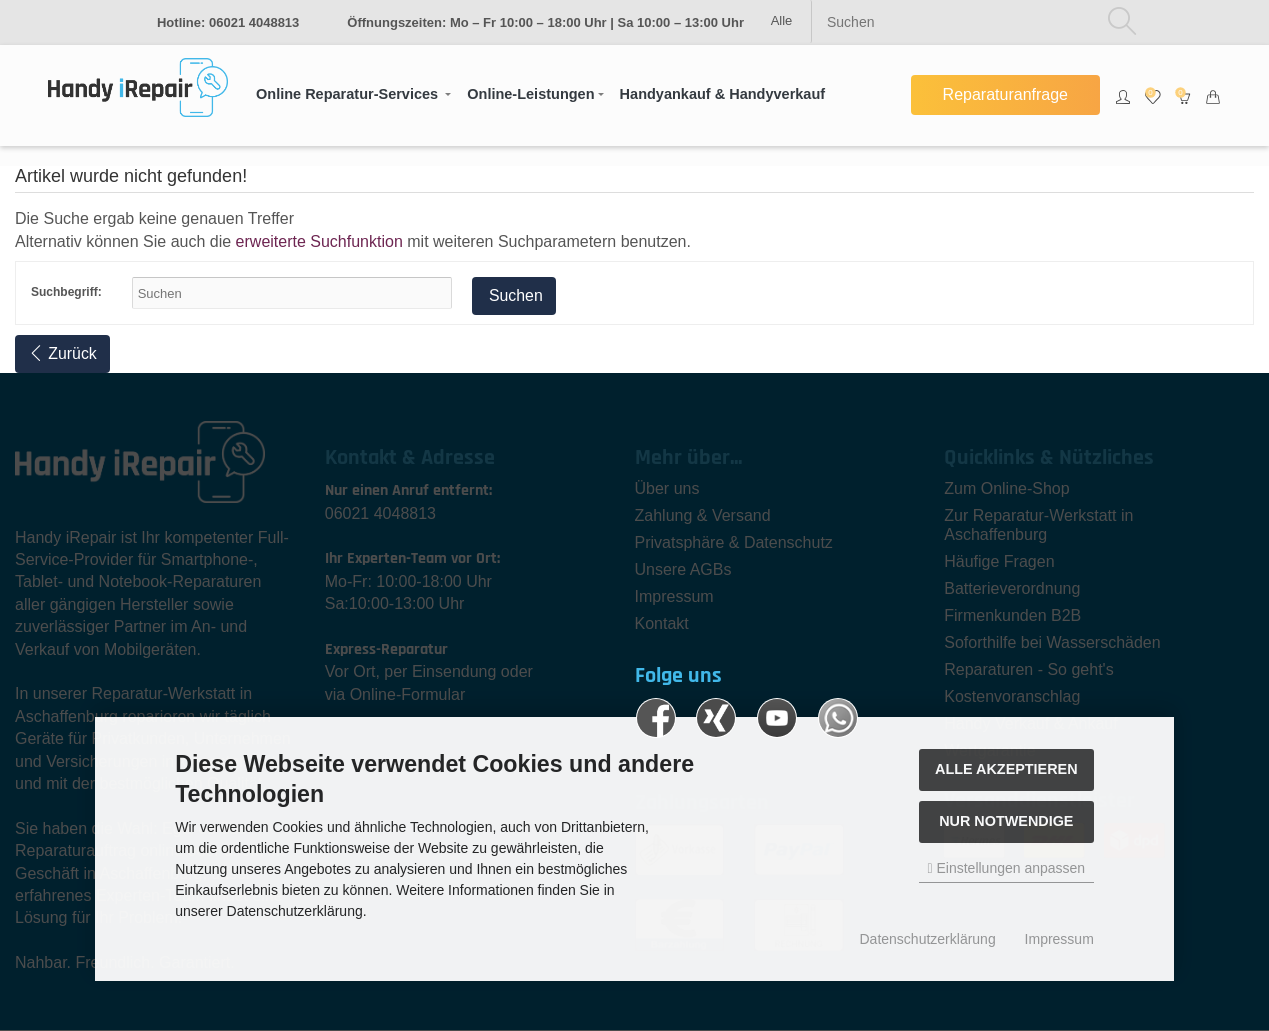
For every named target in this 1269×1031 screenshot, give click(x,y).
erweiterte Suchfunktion (319, 241)
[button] (353, 95)
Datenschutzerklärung (928, 939)
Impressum (1059, 939)
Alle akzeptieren (1006, 769)
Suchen (514, 295)
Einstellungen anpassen (1006, 868)
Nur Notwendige (1006, 821)
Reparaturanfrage (1005, 94)
